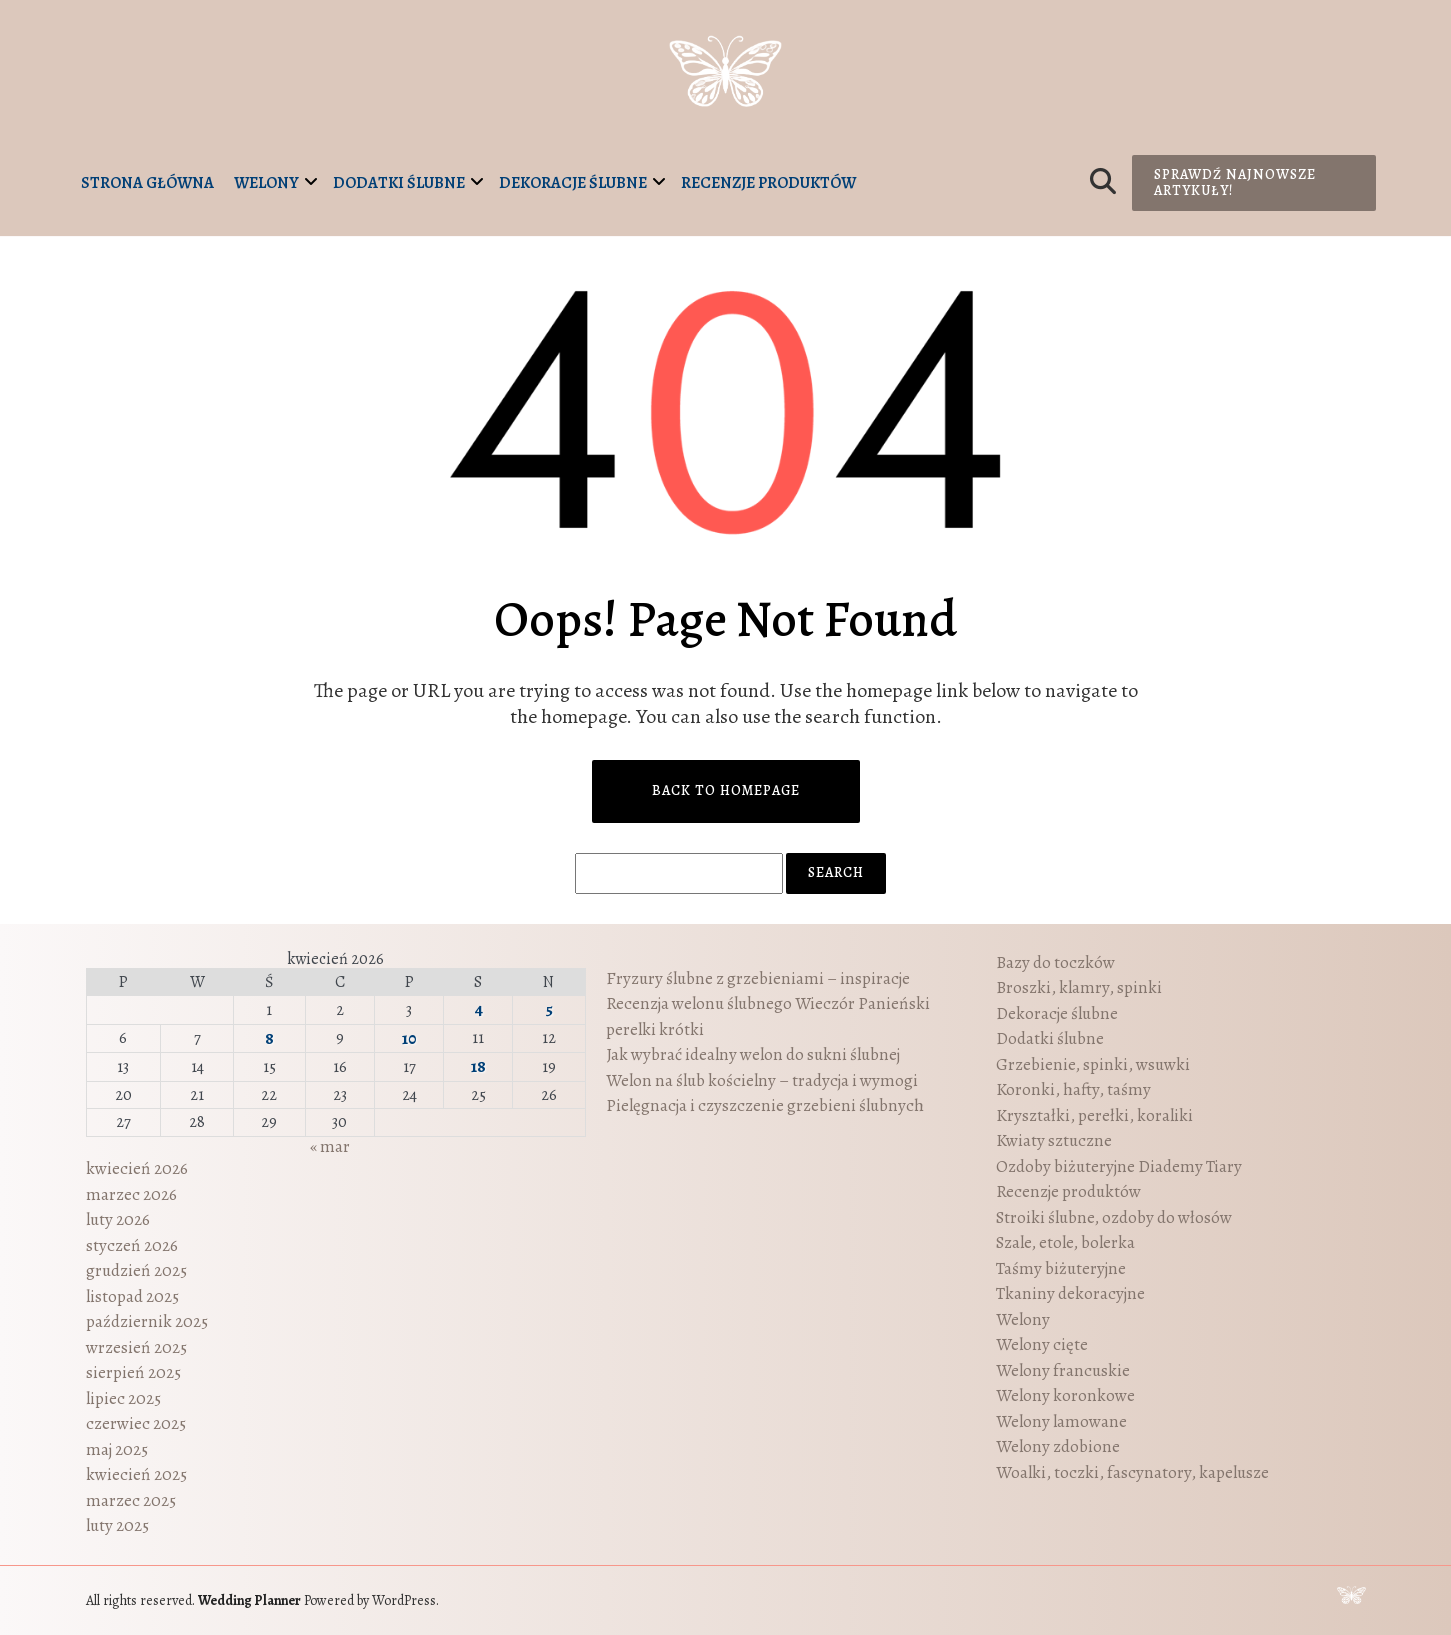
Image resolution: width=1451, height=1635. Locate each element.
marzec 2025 (131, 1500)
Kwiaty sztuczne (1054, 1140)
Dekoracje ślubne (573, 183)
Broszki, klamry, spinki (1079, 987)
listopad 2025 (132, 1296)
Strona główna (147, 183)
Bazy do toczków (1055, 962)
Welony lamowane (1061, 1421)
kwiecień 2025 (136, 1474)
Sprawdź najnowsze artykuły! (1235, 182)
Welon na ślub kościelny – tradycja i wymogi (762, 1080)
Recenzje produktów (768, 183)
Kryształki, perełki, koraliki (1094, 1115)
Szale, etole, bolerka (1065, 1242)
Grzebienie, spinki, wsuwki (1093, 1064)
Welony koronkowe (1065, 1395)
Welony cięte (1042, 1344)
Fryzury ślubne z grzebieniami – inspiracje (758, 978)
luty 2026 (118, 1219)
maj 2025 (117, 1449)
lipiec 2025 (123, 1398)
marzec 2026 (131, 1194)
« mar (330, 1146)
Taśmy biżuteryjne (1061, 1268)
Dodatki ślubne (399, 183)
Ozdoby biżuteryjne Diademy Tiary (1119, 1166)
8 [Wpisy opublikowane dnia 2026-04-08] (269, 1038)
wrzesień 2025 (136, 1347)
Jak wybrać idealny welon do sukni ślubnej (753, 1054)
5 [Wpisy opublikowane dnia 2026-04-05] (549, 1009)
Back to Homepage (726, 790)
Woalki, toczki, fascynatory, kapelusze (1132, 1472)
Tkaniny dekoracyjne (1070, 1293)
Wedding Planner (249, 1600)
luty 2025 (117, 1525)
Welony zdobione (1058, 1446)
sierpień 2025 (133, 1372)
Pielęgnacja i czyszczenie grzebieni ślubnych (765, 1105)
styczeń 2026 (132, 1245)
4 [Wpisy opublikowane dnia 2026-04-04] (478, 1009)
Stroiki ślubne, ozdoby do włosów (1114, 1217)
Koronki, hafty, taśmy (1073, 1089)
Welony (266, 183)
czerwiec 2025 (136, 1423)
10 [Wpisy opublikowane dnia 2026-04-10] (409, 1038)
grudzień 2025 (136, 1270)
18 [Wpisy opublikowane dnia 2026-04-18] (478, 1066)
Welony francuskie (1063, 1370)
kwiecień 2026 (137, 1168)
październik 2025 (147, 1321)
